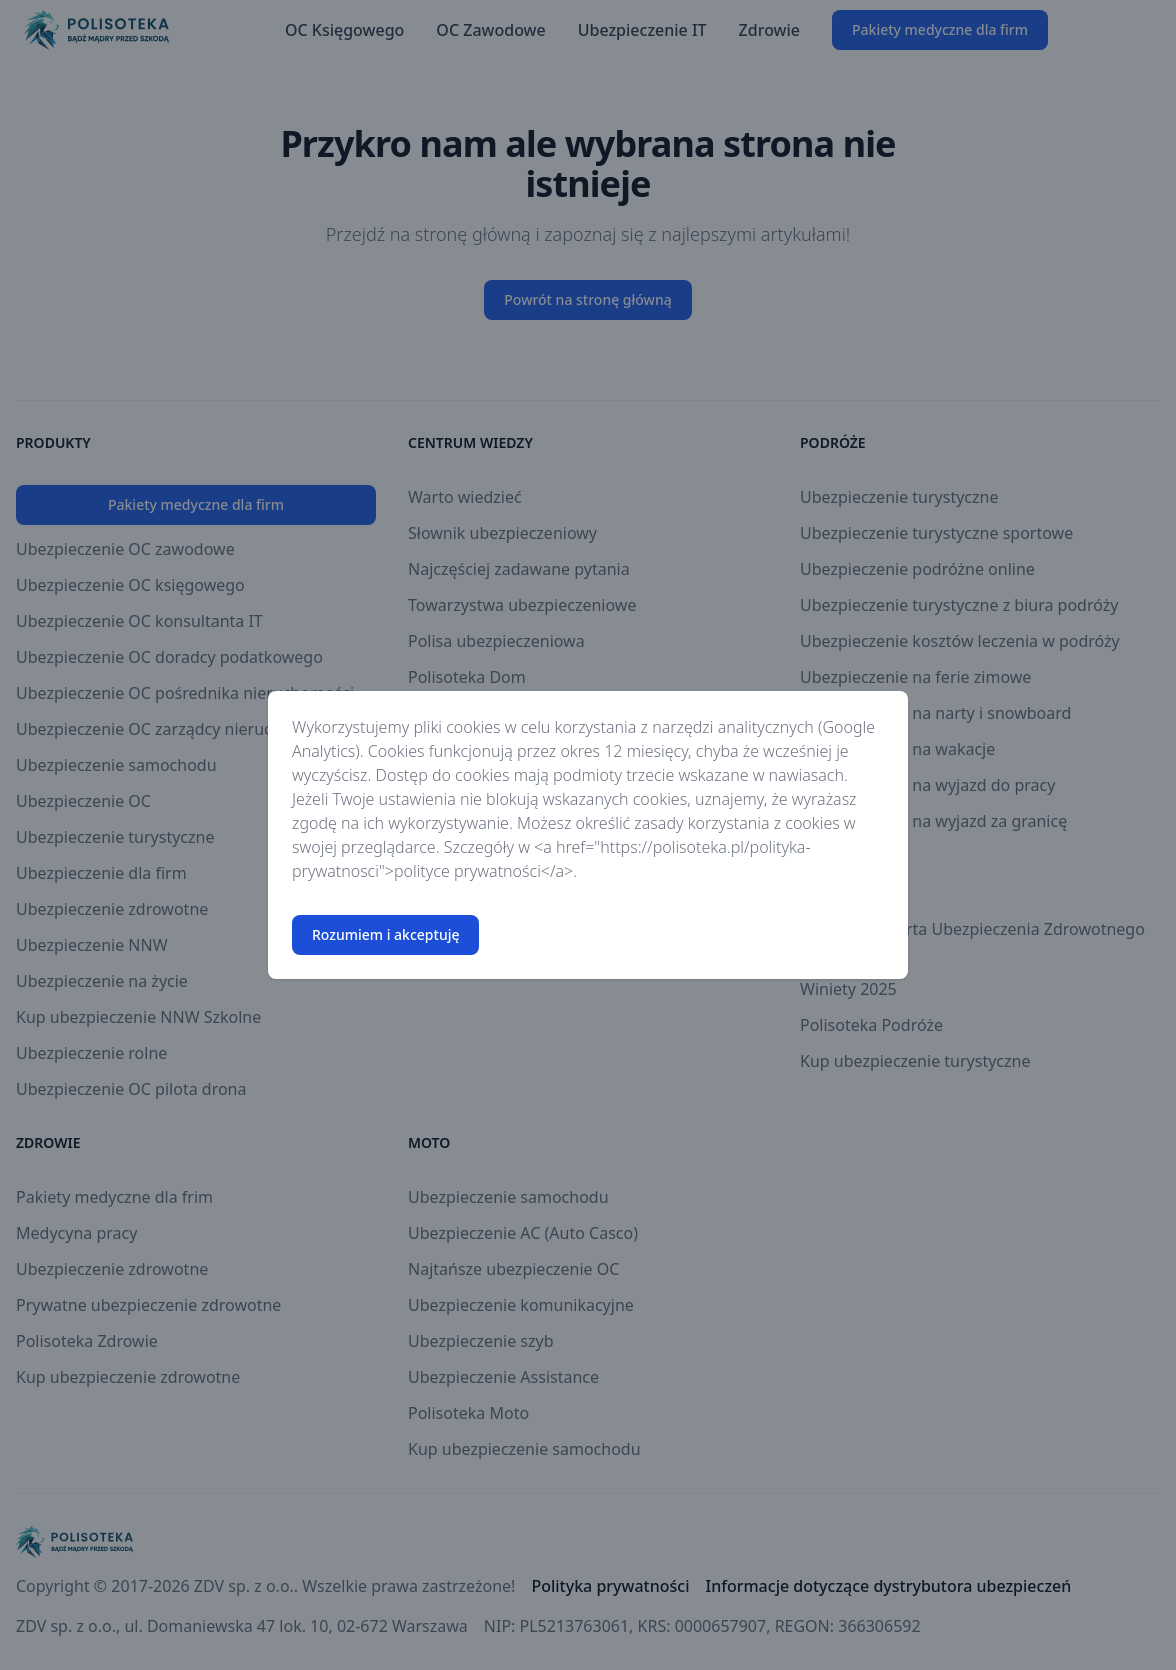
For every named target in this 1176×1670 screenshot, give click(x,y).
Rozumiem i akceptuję (385, 934)
